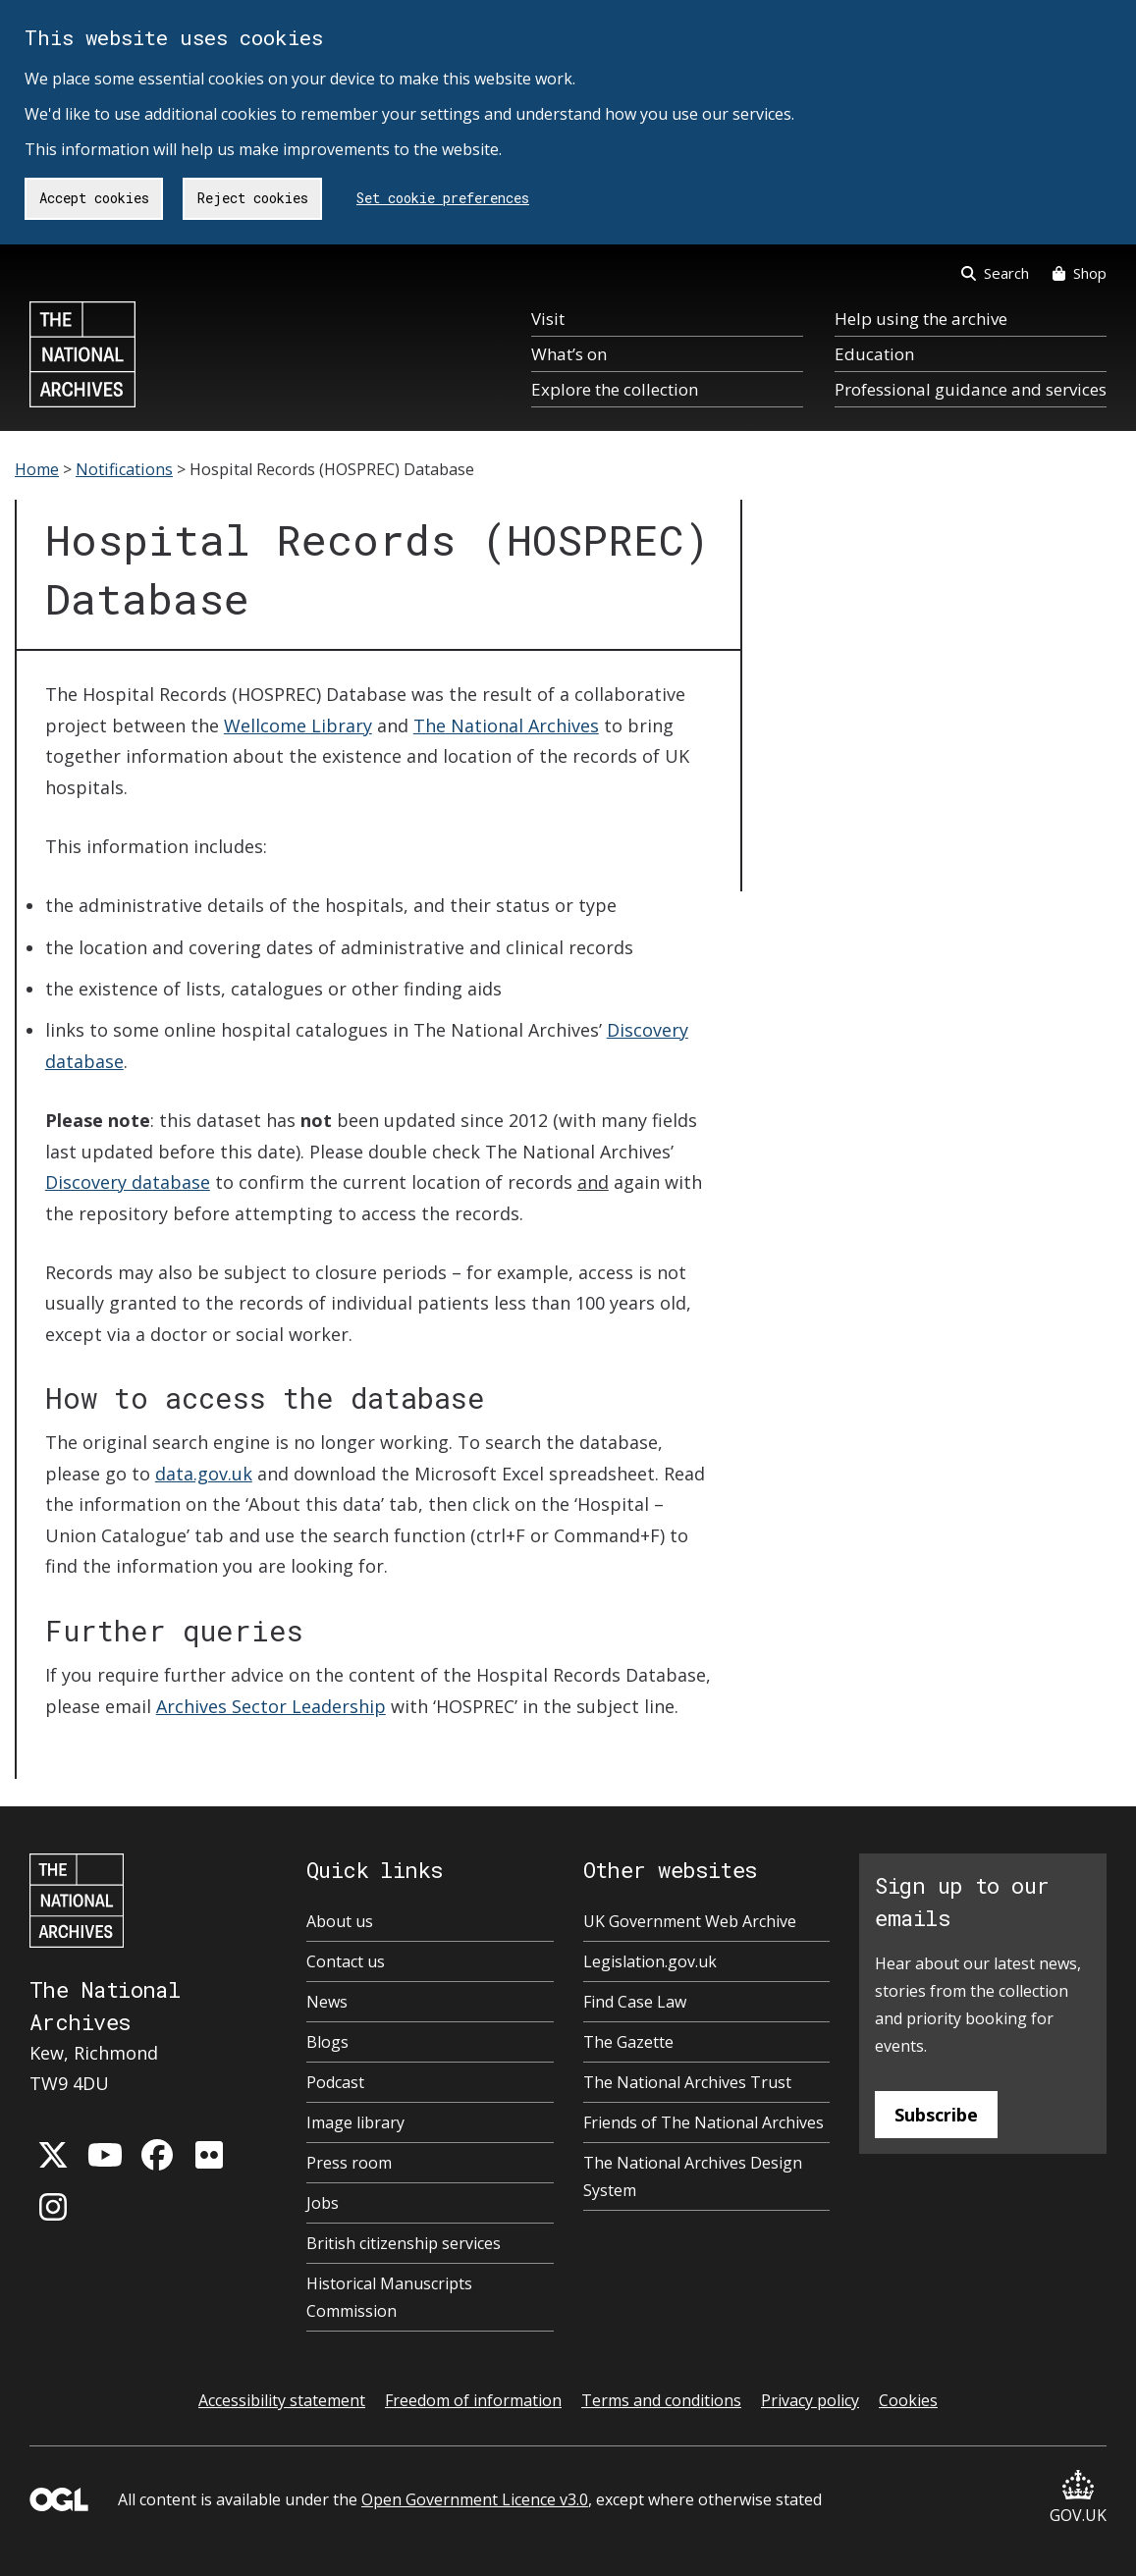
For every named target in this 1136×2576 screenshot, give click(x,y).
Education (874, 354)
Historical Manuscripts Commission (389, 2297)
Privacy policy (810, 2400)
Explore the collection (614, 389)
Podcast (335, 2082)
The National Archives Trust (687, 2082)
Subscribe (936, 2114)
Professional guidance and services (971, 389)
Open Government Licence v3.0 (474, 2499)
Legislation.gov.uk (650, 1961)
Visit (548, 318)
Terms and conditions (661, 2400)
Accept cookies (94, 197)
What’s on (569, 354)
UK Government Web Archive (689, 1921)
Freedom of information (473, 2400)
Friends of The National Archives (703, 2122)
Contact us (345, 1961)
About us (339, 1921)
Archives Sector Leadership (271, 1706)
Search (995, 273)
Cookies (908, 2400)
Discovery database (127, 1182)
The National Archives (506, 725)
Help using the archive (921, 318)
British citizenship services (403, 2243)
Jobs (322, 2203)
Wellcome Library (298, 725)
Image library (355, 2122)
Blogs (327, 2042)
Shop (1080, 273)
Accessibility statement (281, 2400)
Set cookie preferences (442, 197)
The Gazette (628, 2042)
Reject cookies (252, 197)
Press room (349, 2163)
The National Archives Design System (692, 2176)
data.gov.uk (203, 1473)
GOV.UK (1078, 2498)
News (327, 2001)
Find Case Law (634, 2001)
